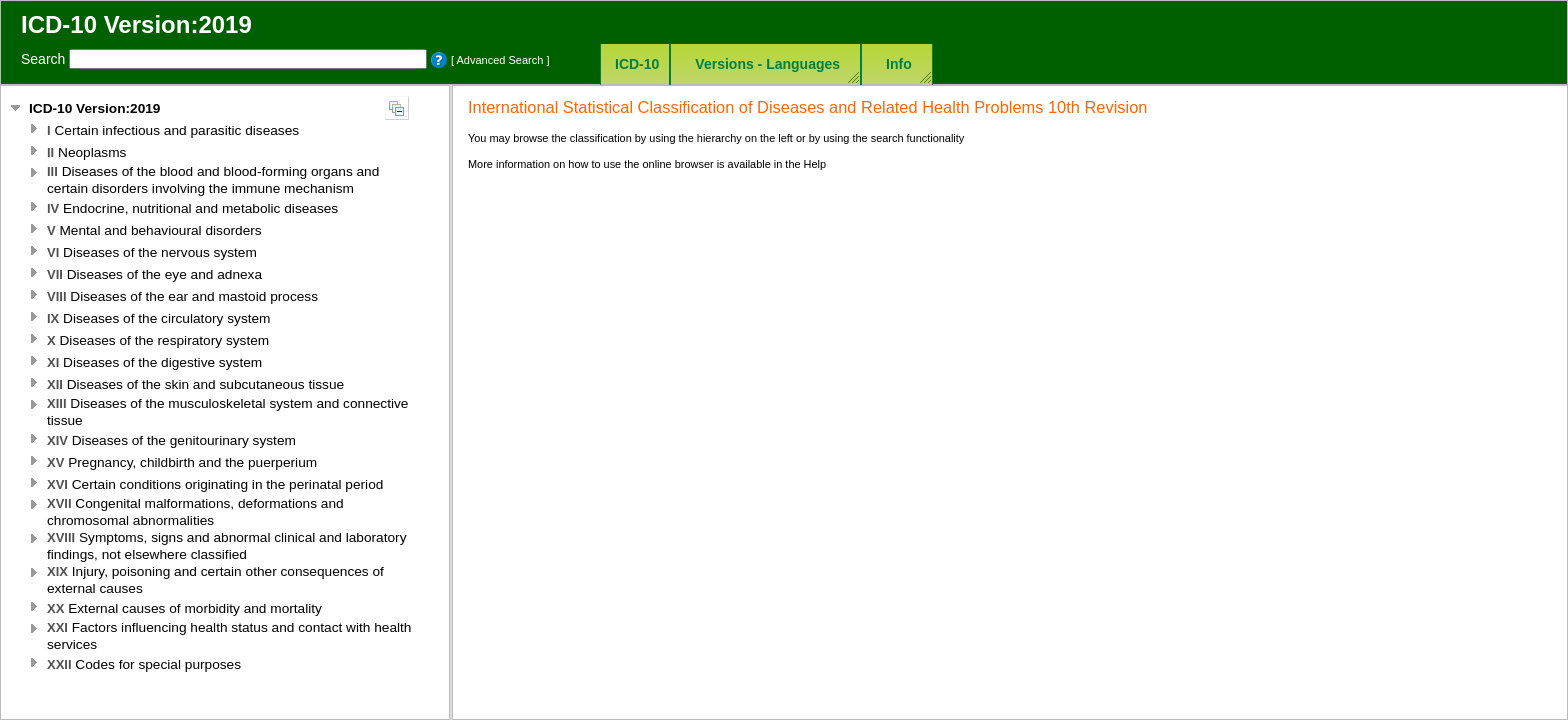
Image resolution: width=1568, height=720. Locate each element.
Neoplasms (88, 152)
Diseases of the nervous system (154, 252)
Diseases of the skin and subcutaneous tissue (197, 384)
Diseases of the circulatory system (160, 318)
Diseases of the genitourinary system (173, 440)
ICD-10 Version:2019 (94, 108)
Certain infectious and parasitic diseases (175, 130)
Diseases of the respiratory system (160, 340)
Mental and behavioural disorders (156, 230)
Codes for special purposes (146, 664)
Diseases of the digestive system (156, 362)
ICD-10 (637, 64)
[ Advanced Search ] (500, 60)
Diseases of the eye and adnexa (156, 274)
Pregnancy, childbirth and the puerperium (184, 462)
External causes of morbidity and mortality (186, 608)
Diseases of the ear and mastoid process (184, 296)
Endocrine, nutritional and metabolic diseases (194, 208)
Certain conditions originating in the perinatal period (217, 484)
